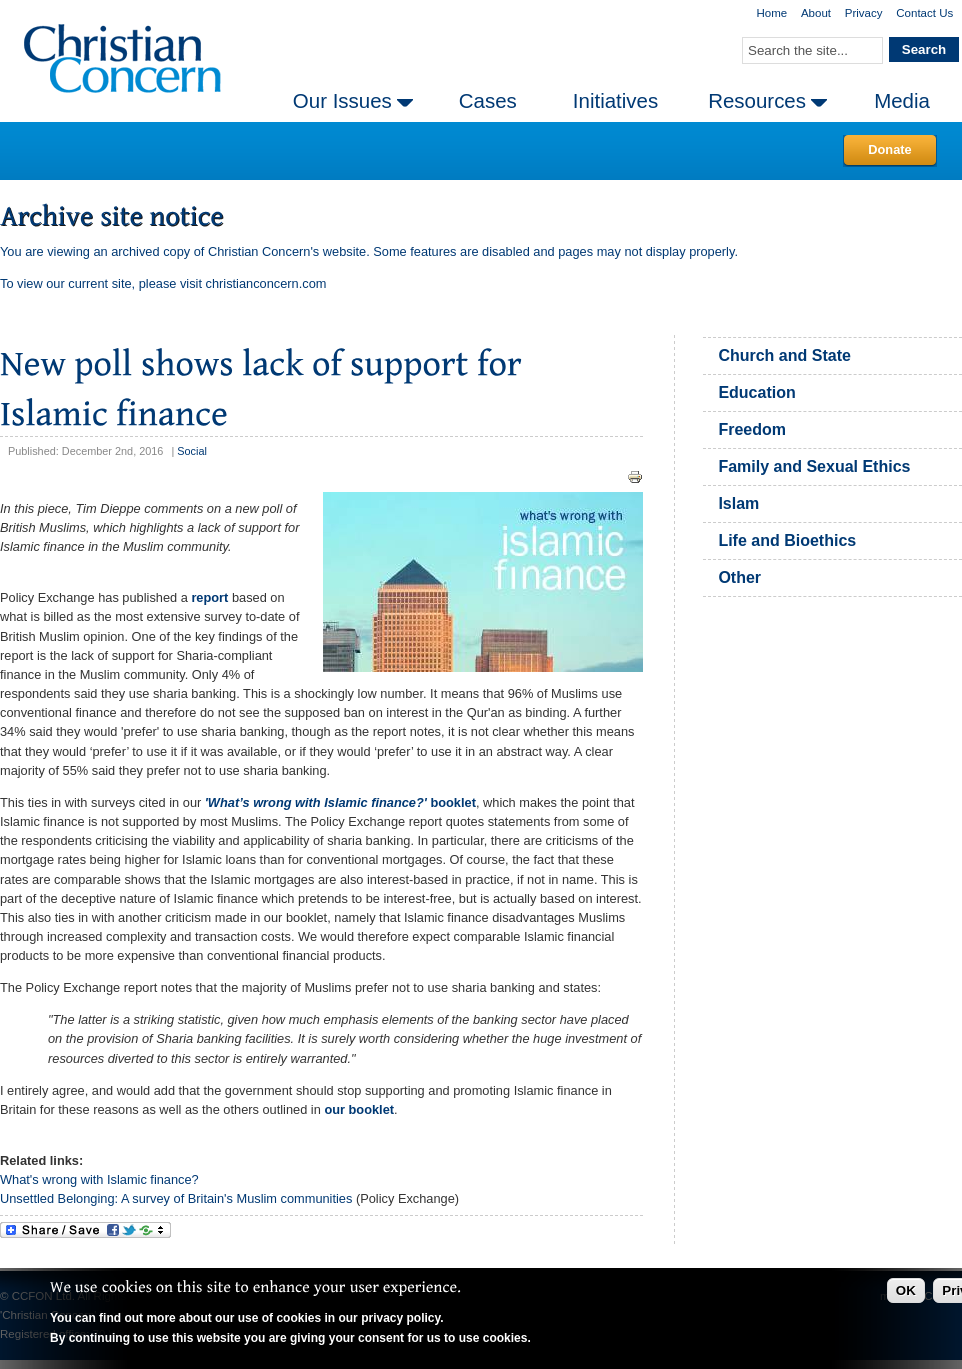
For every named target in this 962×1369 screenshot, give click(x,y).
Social (192, 451)
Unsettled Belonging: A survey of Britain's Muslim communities (176, 1198)
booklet (340, 802)
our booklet (359, 1109)
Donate (889, 149)
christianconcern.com (266, 283)
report (209, 597)
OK (906, 1290)
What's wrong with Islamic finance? (101, 1179)
